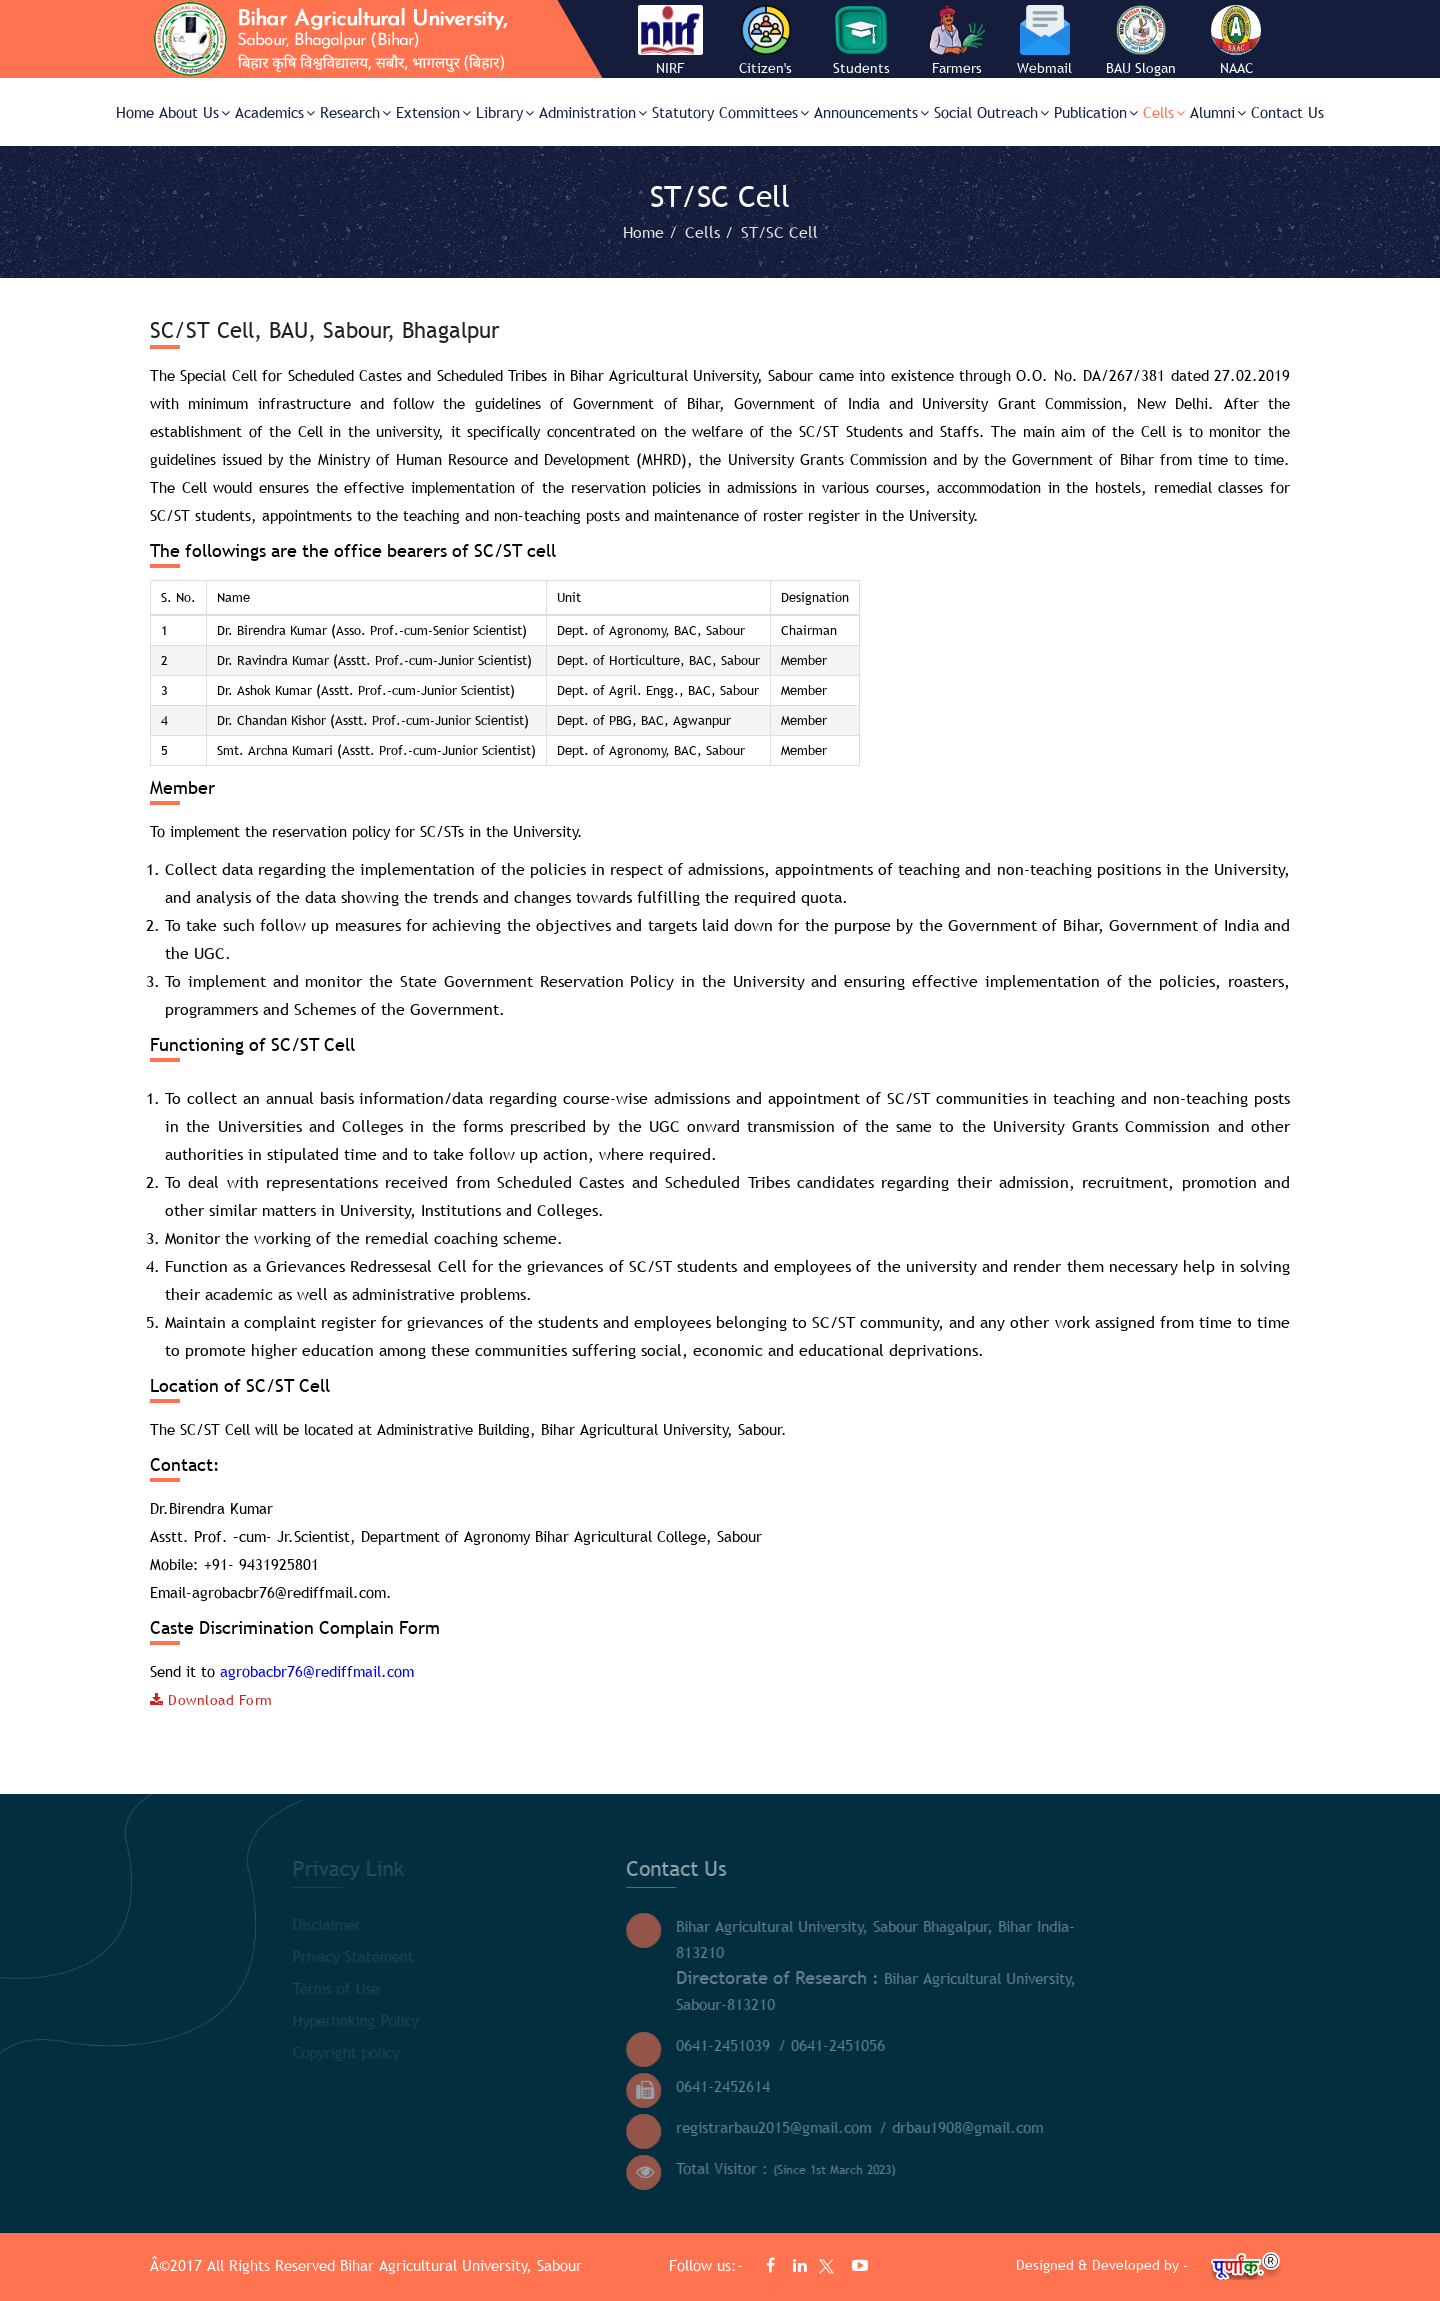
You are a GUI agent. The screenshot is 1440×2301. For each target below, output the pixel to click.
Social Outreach (991, 112)
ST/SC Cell (779, 232)
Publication (1096, 112)
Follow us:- (708, 2265)
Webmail (1044, 68)
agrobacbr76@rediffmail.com (317, 1671)
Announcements (871, 112)
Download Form (211, 1700)
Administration (593, 112)
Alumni (1218, 112)
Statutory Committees (730, 112)
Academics (275, 112)
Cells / (711, 232)
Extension (433, 112)
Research (355, 112)
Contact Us (1287, 112)
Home (135, 112)
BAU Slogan (1141, 68)
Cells (1164, 112)
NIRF (670, 68)
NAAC (1236, 68)
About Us (194, 112)
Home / (652, 232)
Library (505, 112)
